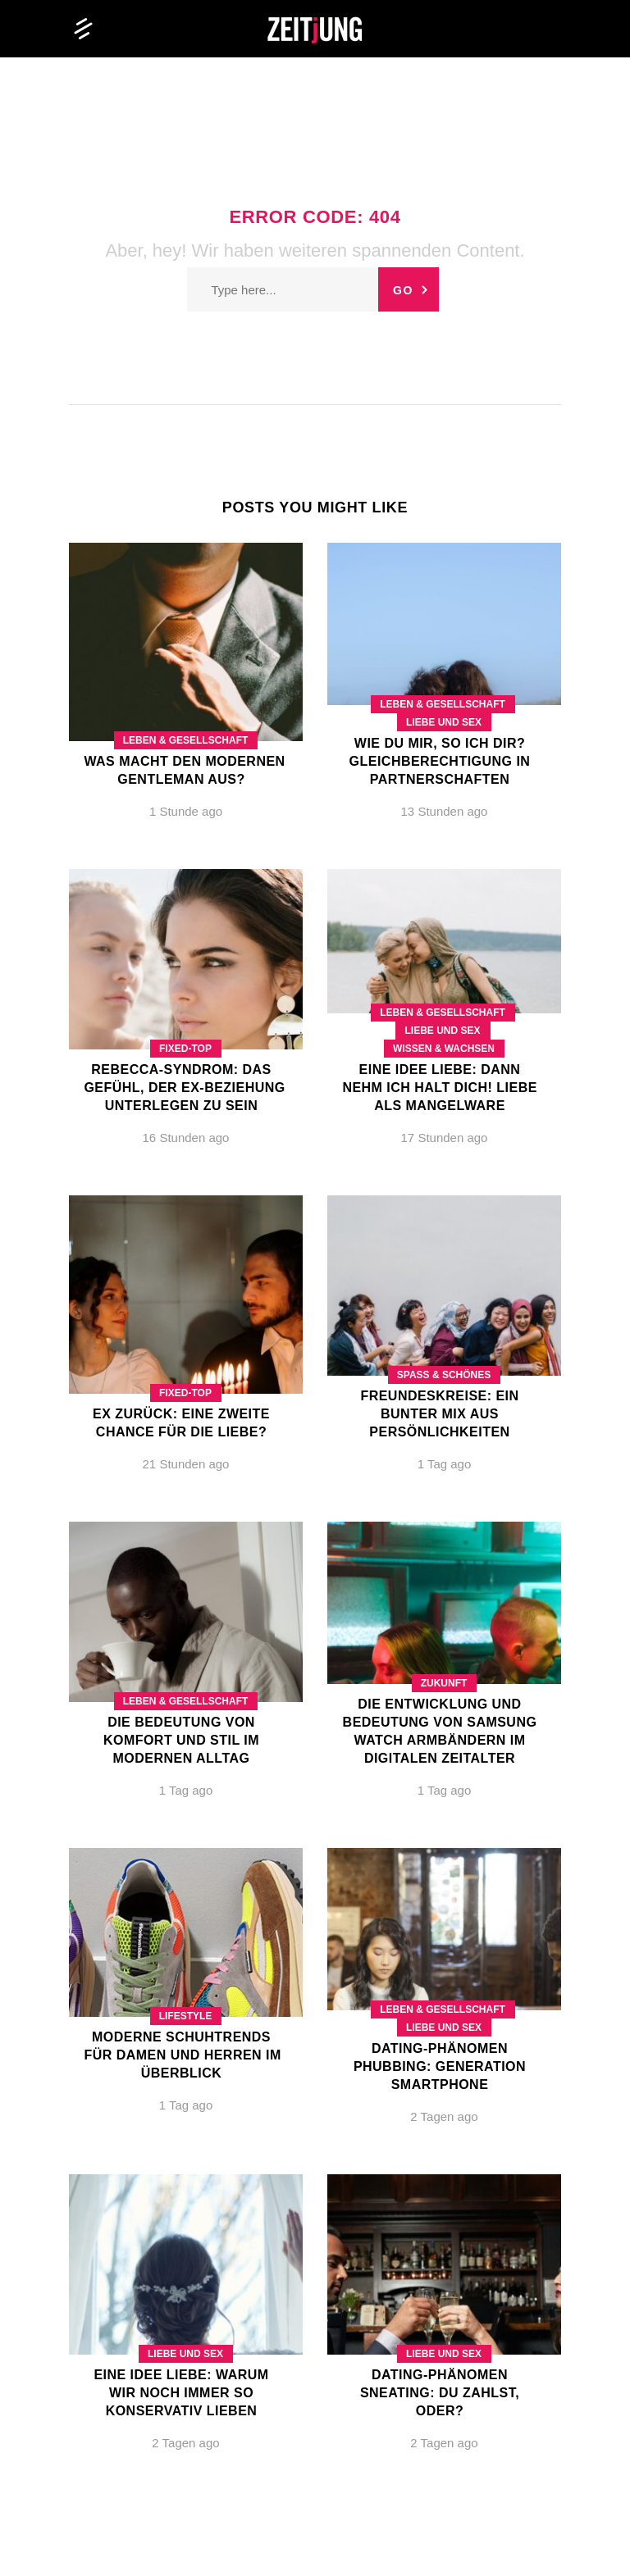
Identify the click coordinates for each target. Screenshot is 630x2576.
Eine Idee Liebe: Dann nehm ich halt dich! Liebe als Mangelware (439, 1088)
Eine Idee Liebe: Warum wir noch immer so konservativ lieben (181, 2393)
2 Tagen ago (443, 2116)
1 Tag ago (445, 1464)
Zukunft (444, 1683)
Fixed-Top (185, 1048)
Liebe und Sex (444, 722)
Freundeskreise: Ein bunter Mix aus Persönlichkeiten (439, 1414)
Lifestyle (185, 2016)
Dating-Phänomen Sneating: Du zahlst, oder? (439, 2393)
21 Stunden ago (186, 1464)
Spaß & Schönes (444, 1375)
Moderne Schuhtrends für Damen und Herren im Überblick (182, 2055)
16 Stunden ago (186, 1138)
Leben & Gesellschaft (186, 740)
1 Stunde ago (185, 811)
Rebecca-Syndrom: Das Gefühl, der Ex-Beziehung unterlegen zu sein (184, 1088)
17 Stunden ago (444, 1138)
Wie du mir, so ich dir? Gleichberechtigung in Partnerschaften (440, 761)
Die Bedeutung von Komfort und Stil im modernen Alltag (181, 1740)
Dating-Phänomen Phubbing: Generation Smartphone (440, 2066)
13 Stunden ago (444, 811)
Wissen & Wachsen (444, 1048)
